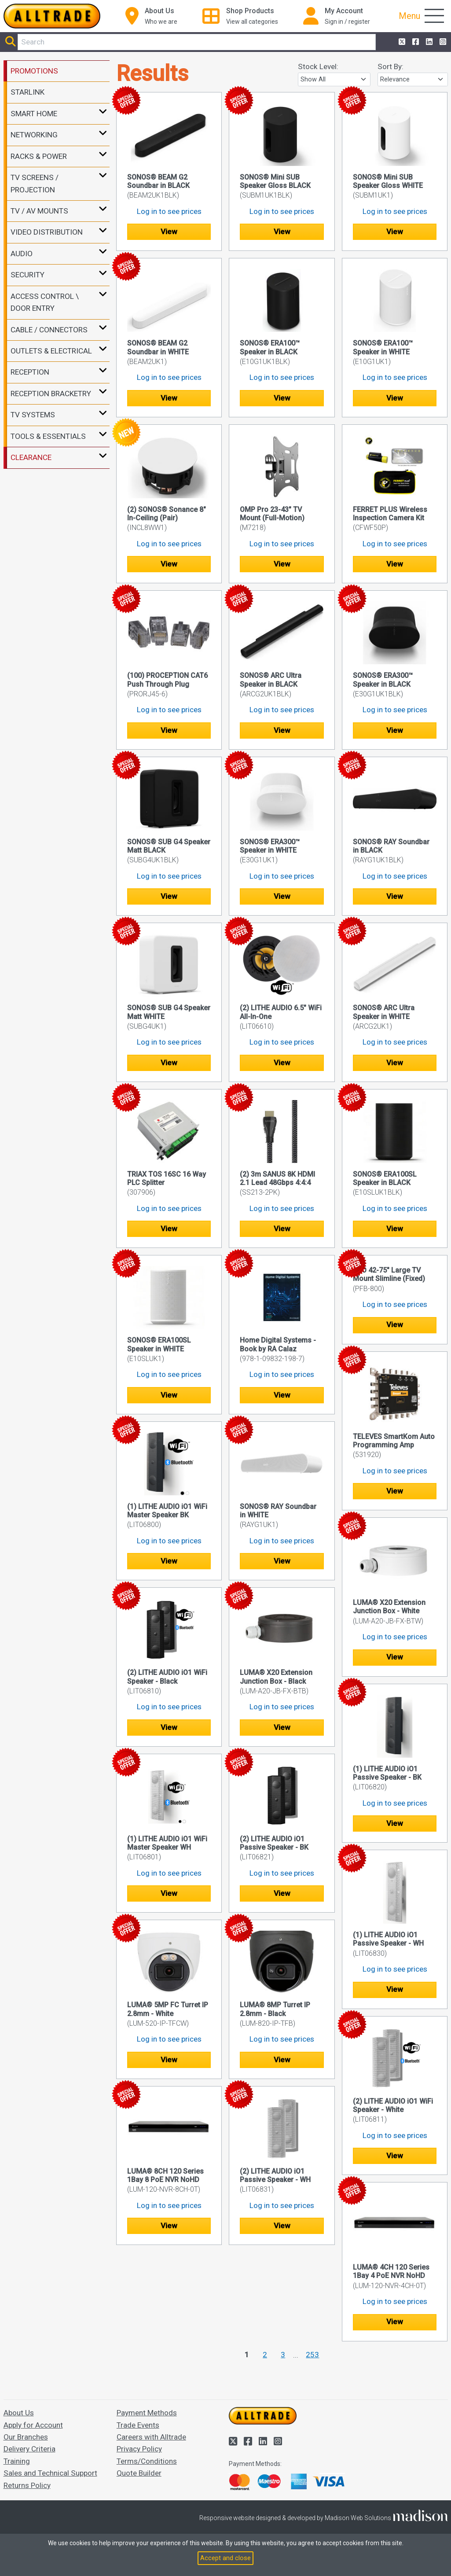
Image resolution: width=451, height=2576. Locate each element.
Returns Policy (27, 2485)
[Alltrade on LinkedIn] (428, 42)
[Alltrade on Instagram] (442, 42)
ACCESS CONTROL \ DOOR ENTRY (45, 302)
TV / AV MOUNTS (39, 210)
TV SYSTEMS (33, 414)
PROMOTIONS (34, 70)
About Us (19, 2412)
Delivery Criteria (29, 2448)
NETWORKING (34, 134)
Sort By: (390, 66)
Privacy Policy (139, 2448)
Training (17, 2461)
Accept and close (225, 2558)
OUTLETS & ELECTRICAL (51, 350)
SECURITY (27, 274)
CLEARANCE (31, 457)
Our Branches (26, 2436)
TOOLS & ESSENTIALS (48, 436)
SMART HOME (34, 113)
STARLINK (27, 92)
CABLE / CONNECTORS (49, 329)
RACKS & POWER (39, 156)
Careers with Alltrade (151, 2436)
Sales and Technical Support (50, 2473)
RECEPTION (30, 372)
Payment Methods (147, 2412)
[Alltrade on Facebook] (415, 42)
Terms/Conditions (147, 2461)
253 (312, 2354)
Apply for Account (33, 2425)
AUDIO (22, 253)
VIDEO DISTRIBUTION (47, 232)
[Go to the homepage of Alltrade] (52, 16)
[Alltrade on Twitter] (401, 42)
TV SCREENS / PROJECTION (35, 183)
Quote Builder (139, 2473)
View (169, 231)
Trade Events (138, 2425)
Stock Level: (318, 66)
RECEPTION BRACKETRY (51, 393)
